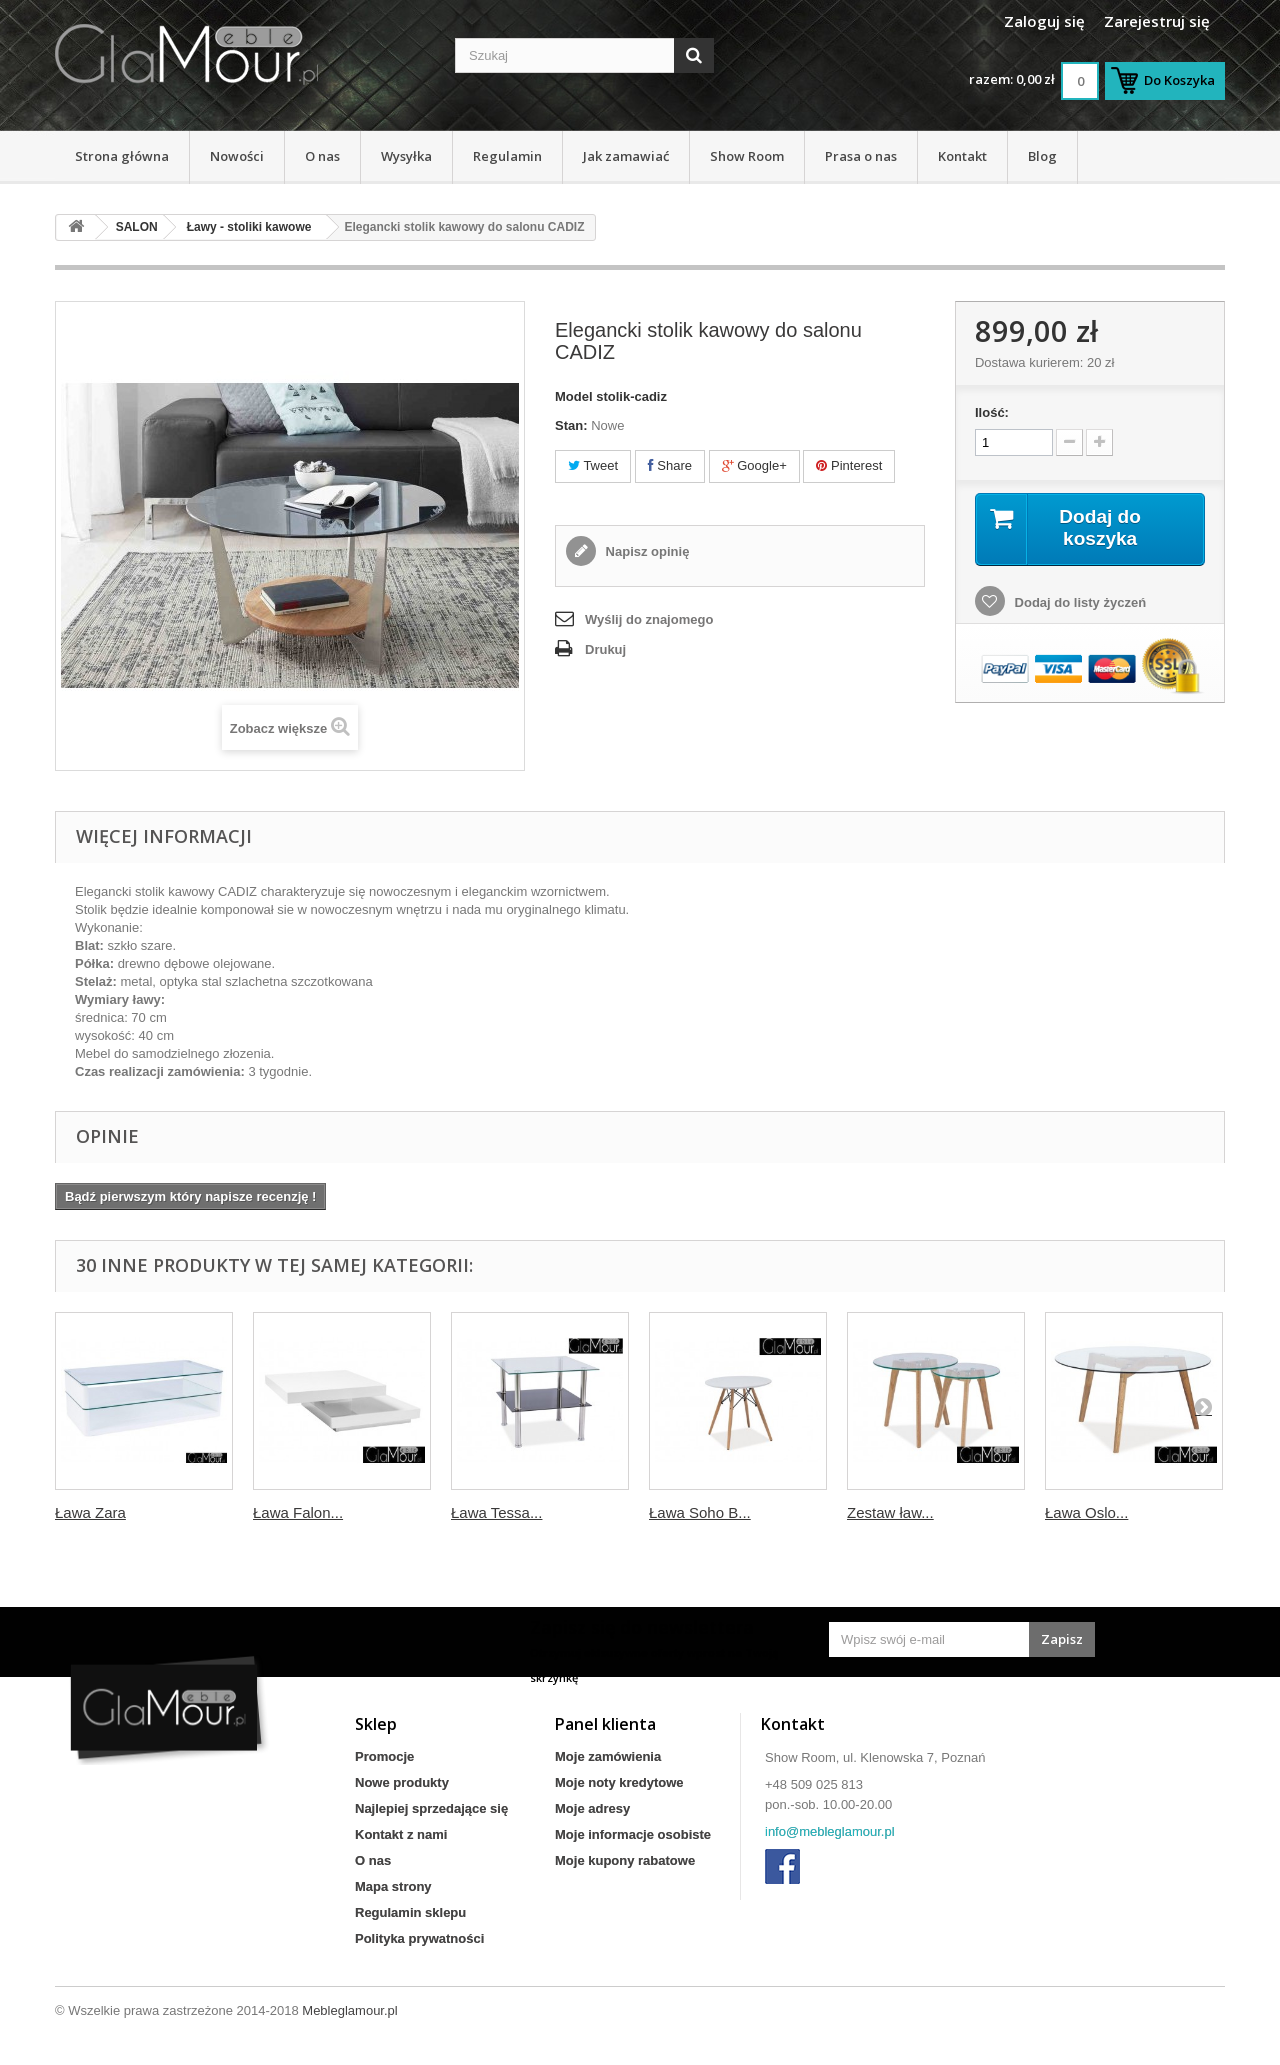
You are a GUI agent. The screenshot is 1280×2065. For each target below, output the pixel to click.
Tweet (593, 465)
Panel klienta (605, 1724)
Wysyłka (406, 156)
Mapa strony (393, 1886)
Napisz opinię (645, 551)
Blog (1042, 156)
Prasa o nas (861, 156)
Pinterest (849, 465)
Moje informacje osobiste (633, 1834)
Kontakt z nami (401, 1834)
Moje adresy (592, 1808)
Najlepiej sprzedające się (431, 1808)
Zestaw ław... (890, 1512)
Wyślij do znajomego (649, 619)
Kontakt (962, 156)
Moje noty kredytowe (619, 1782)
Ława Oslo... (1086, 1512)
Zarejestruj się (1157, 21)
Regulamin (507, 156)
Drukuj (605, 649)
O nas (322, 156)
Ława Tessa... (496, 1512)
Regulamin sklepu (410, 1912)
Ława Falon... (298, 1512)
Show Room (747, 156)
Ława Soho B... (700, 1512)
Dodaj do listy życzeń (1078, 603)
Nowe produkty (402, 1782)
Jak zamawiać (626, 156)
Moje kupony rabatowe (625, 1860)
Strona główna (122, 156)
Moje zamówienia (608, 1756)
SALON (137, 227)
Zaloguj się (1044, 21)
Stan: (571, 425)
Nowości (237, 156)
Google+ (754, 465)
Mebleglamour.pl (349, 2010)
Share (670, 465)
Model (574, 396)
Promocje (384, 1756)
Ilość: (992, 412)
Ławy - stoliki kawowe (249, 227)
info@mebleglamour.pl (830, 1831)
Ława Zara (90, 1512)
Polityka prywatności (419, 1938)
